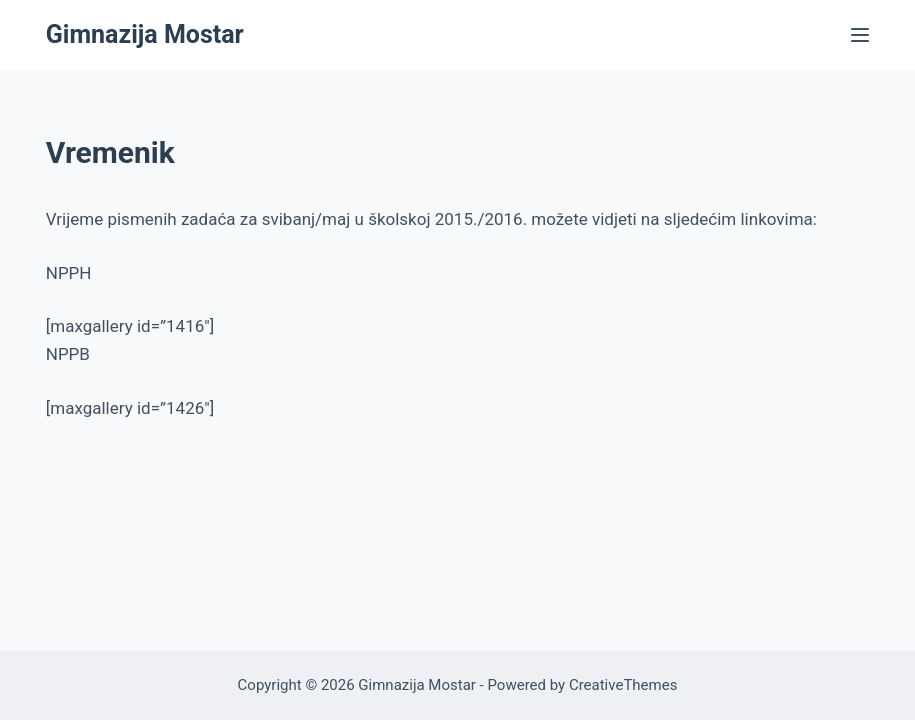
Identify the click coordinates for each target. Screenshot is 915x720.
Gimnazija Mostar (145, 34)
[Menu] (860, 35)
